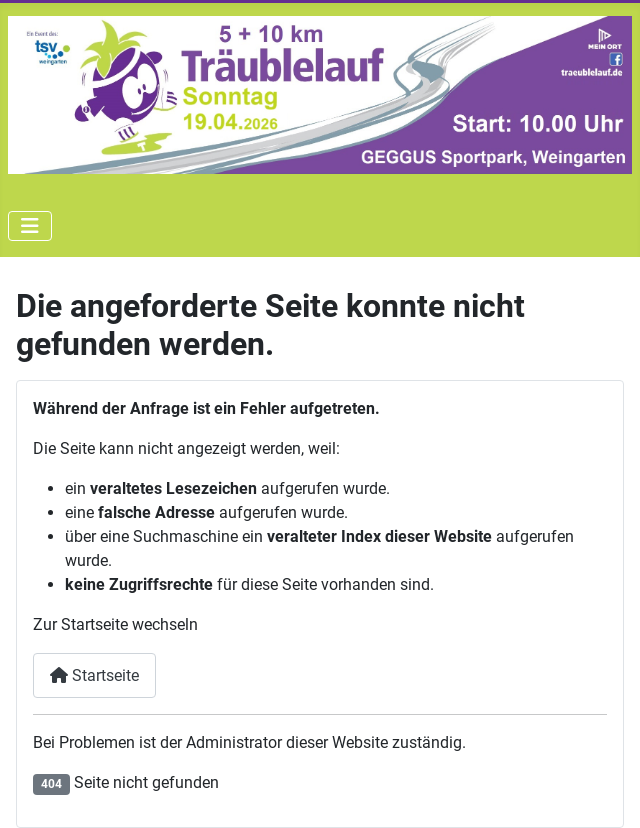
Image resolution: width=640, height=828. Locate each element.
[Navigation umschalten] (30, 226)
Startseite (94, 675)
